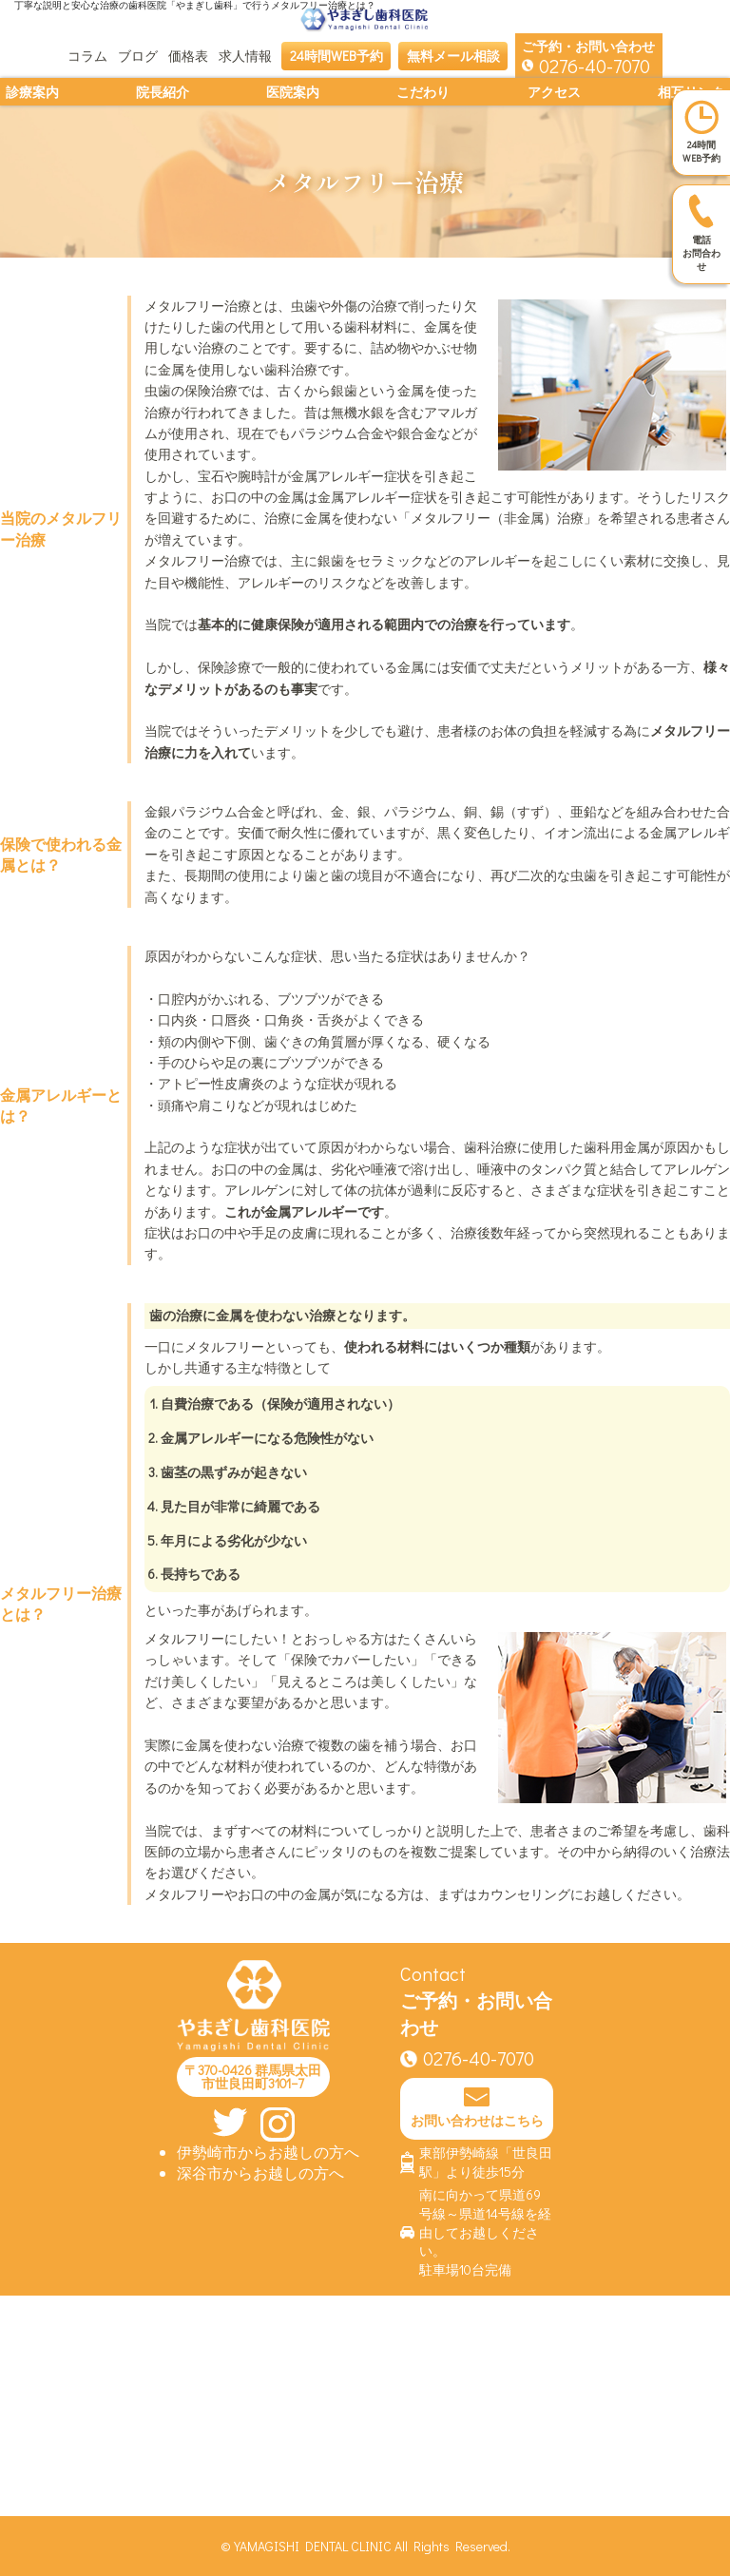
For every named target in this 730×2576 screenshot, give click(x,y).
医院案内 (292, 92)
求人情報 (245, 56)
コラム (87, 56)
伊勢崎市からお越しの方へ (268, 2152)
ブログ (138, 56)
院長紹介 (162, 92)
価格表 (188, 56)
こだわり (423, 92)
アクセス (554, 92)
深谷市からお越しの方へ (260, 2172)
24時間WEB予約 (336, 56)
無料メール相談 (453, 56)
